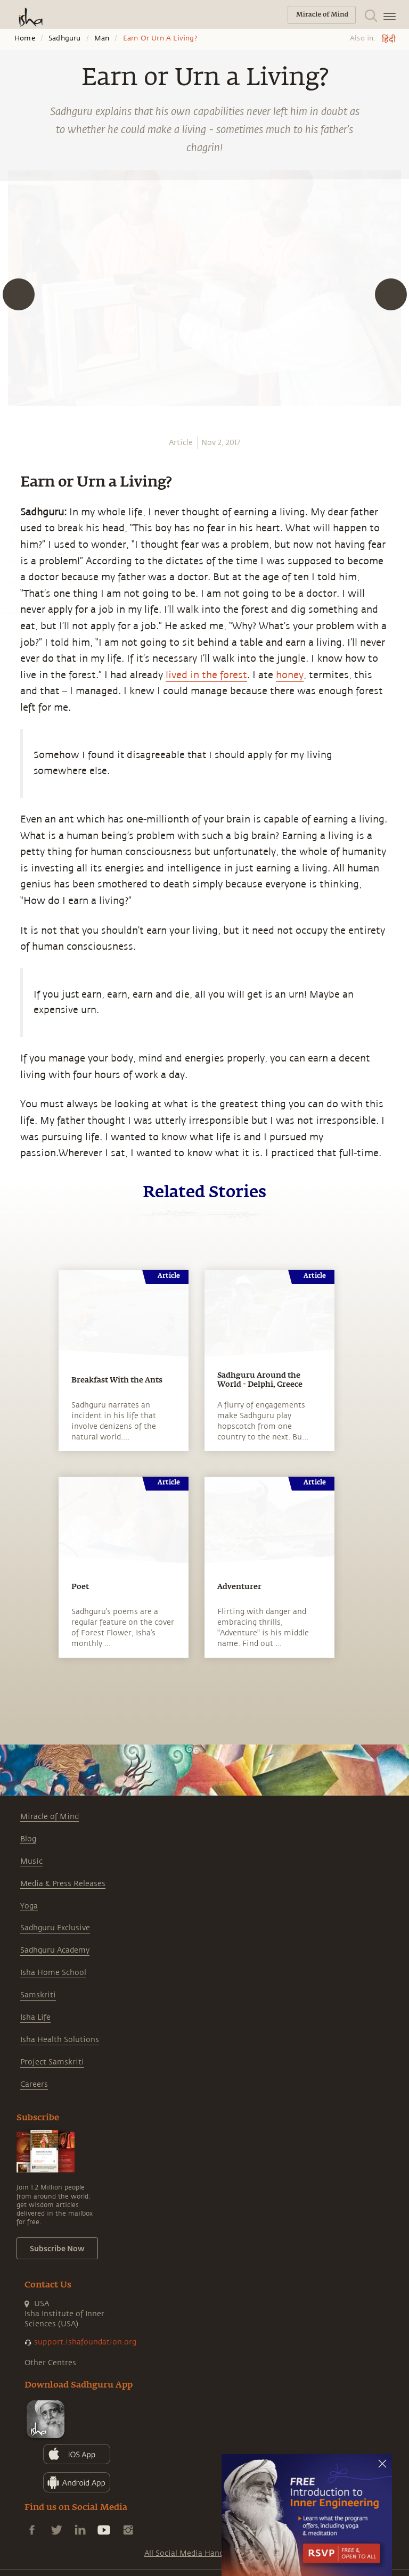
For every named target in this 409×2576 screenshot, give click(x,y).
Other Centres (50, 2363)
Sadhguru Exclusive (55, 1928)
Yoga (29, 1906)
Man (102, 38)
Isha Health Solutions (59, 2040)
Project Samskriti (52, 2062)
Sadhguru (64, 38)
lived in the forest (206, 675)
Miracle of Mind (49, 1817)
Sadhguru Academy (54, 1950)
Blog (28, 1839)
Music (31, 1861)
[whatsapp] (15, 522)
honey (290, 675)
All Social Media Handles (189, 2553)
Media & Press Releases (62, 1884)
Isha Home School (53, 1973)
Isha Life (35, 2017)
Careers (34, 2084)
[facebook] (12, 542)
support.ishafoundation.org (85, 2342)
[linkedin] (11, 581)
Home (24, 38)
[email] (11, 600)
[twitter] (11, 562)
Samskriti (38, 1995)
